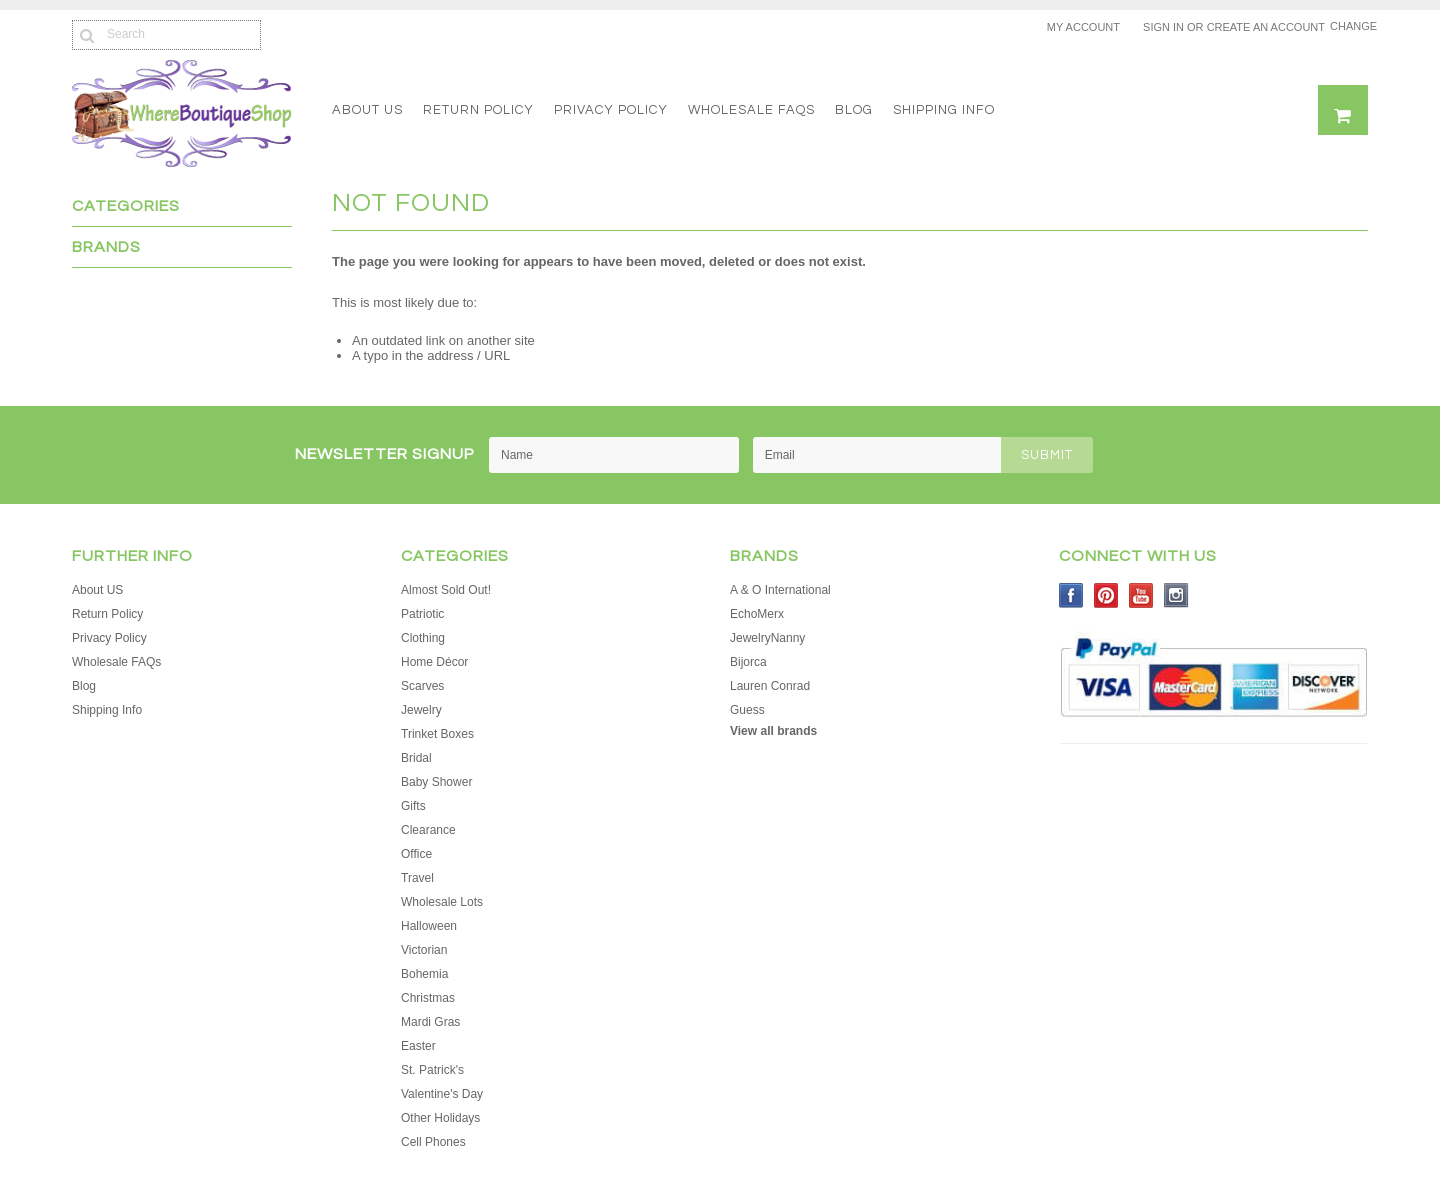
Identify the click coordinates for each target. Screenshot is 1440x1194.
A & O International (780, 590)
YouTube (1141, 595)
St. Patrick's (432, 1070)
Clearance (428, 830)
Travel (417, 878)
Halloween (429, 926)
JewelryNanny (767, 638)
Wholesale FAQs (751, 110)
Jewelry (421, 710)
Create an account (1266, 27)
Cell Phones (433, 1142)
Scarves (422, 686)
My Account (1083, 27)
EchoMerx (757, 614)
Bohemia (424, 974)
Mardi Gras (430, 1022)
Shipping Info (944, 110)
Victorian (424, 950)
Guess (747, 710)
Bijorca (748, 662)
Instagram (1176, 595)
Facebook (1071, 595)
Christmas (428, 998)
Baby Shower (436, 782)
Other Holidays (440, 1118)
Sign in (1163, 27)
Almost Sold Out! (446, 590)
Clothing (423, 638)
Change (1349, 26)
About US (367, 110)
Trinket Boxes (437, 734)
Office (416, 854)
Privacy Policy (611, 110)
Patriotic (422, 614)
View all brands (773, 731)
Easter (418, 1046)
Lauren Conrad (770, 686)
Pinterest (1106, 595)
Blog (854, 110)
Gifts (413, 806)
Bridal (416, 758)
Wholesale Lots (442, 902)
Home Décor (434, 662)
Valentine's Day (442, 1094)
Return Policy (478, 110)
